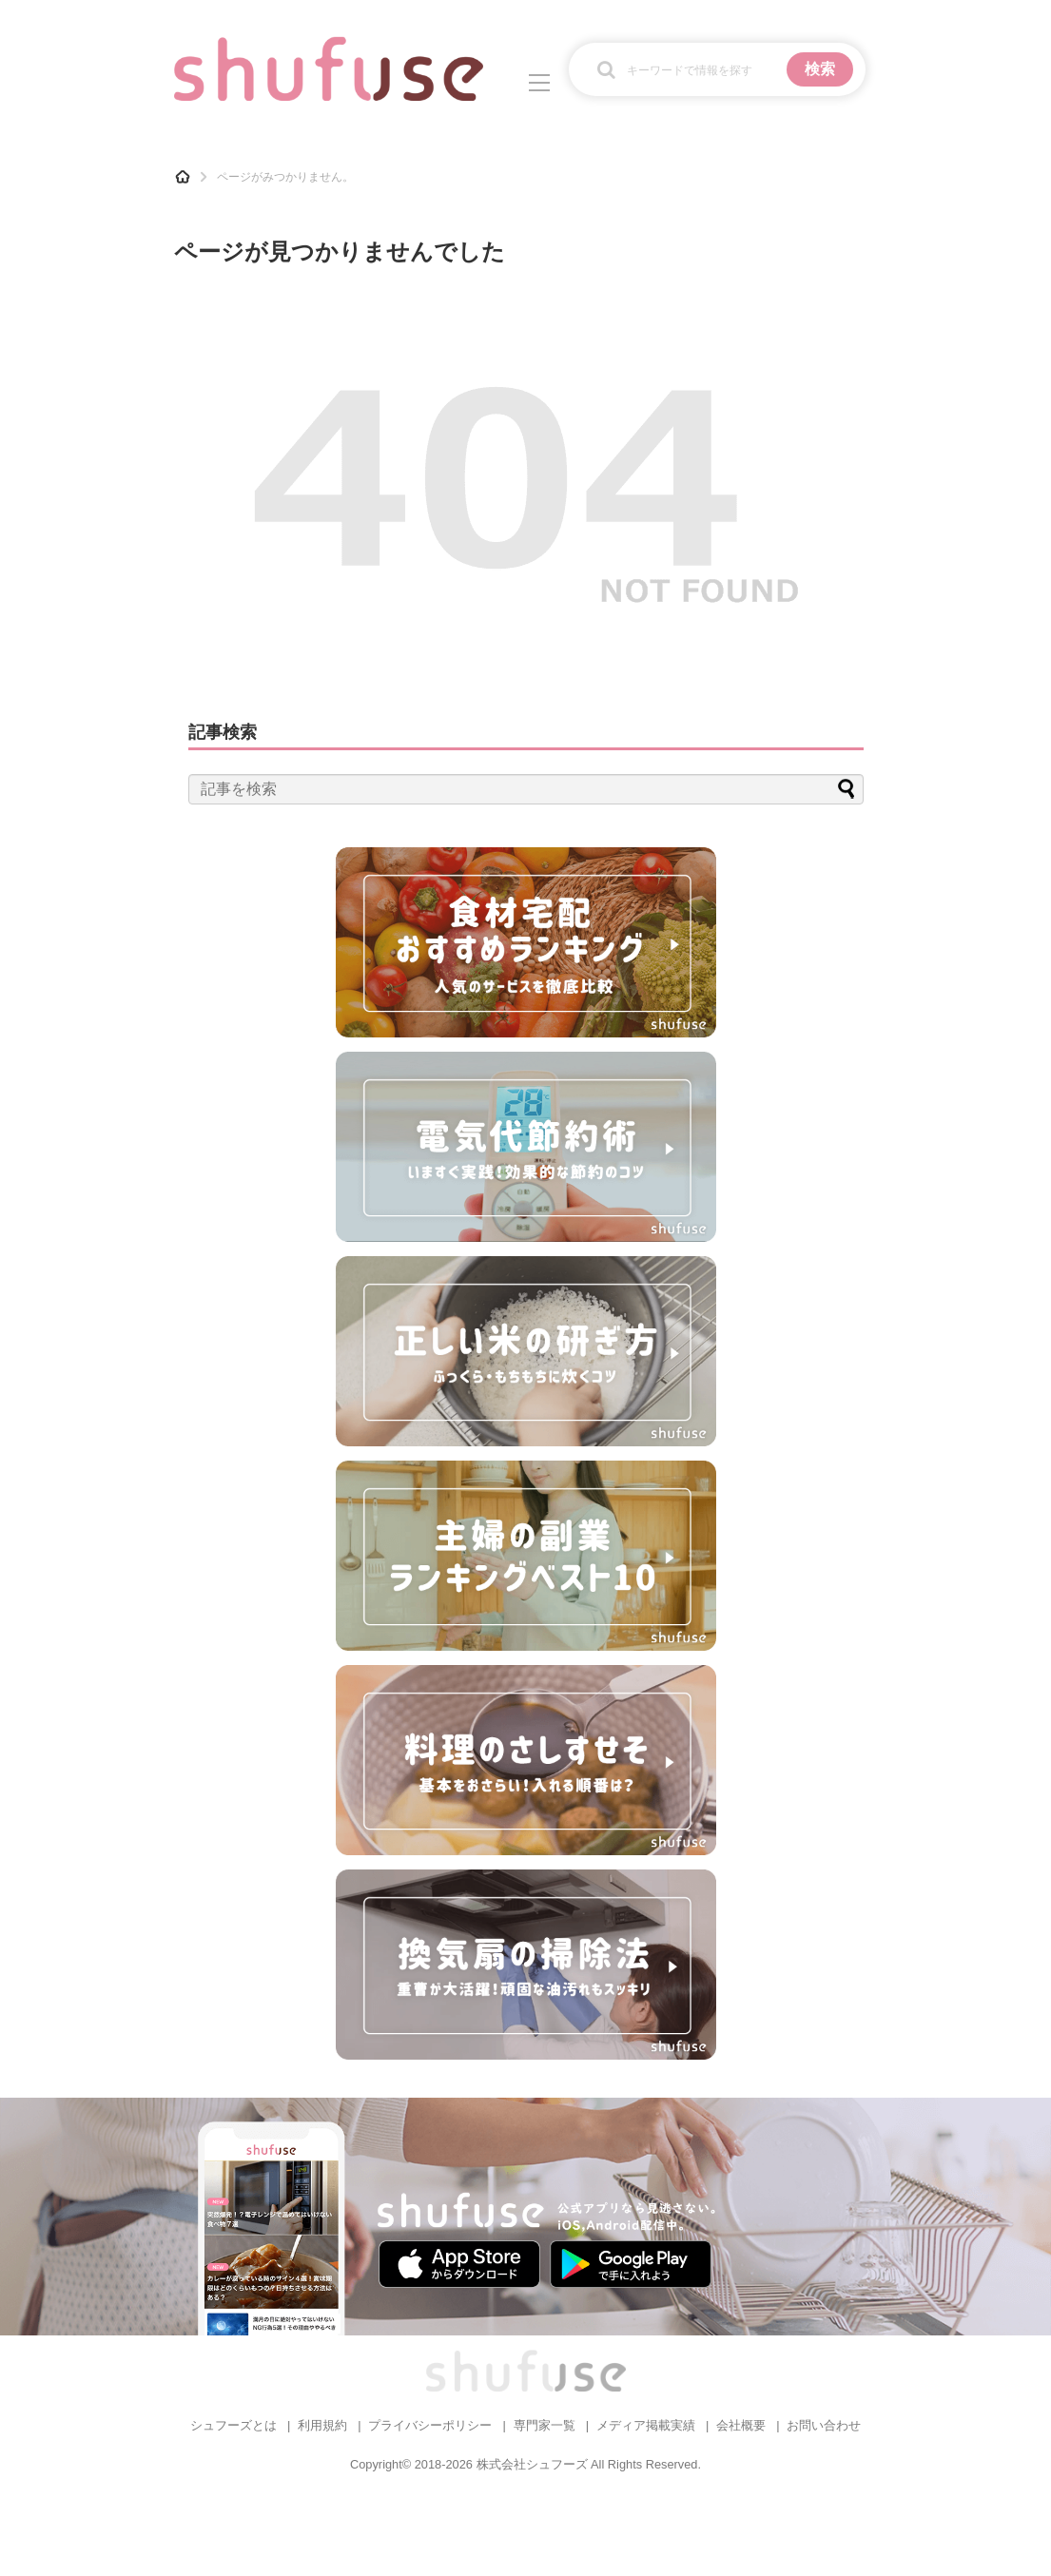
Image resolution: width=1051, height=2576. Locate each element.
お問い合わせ (824, 2425)
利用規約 (322, 2425)
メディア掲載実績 (645, 2425)
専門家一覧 (544, 2425)
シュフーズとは (233, 2425)
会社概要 (741, 2425)
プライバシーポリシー (430, 2425)
